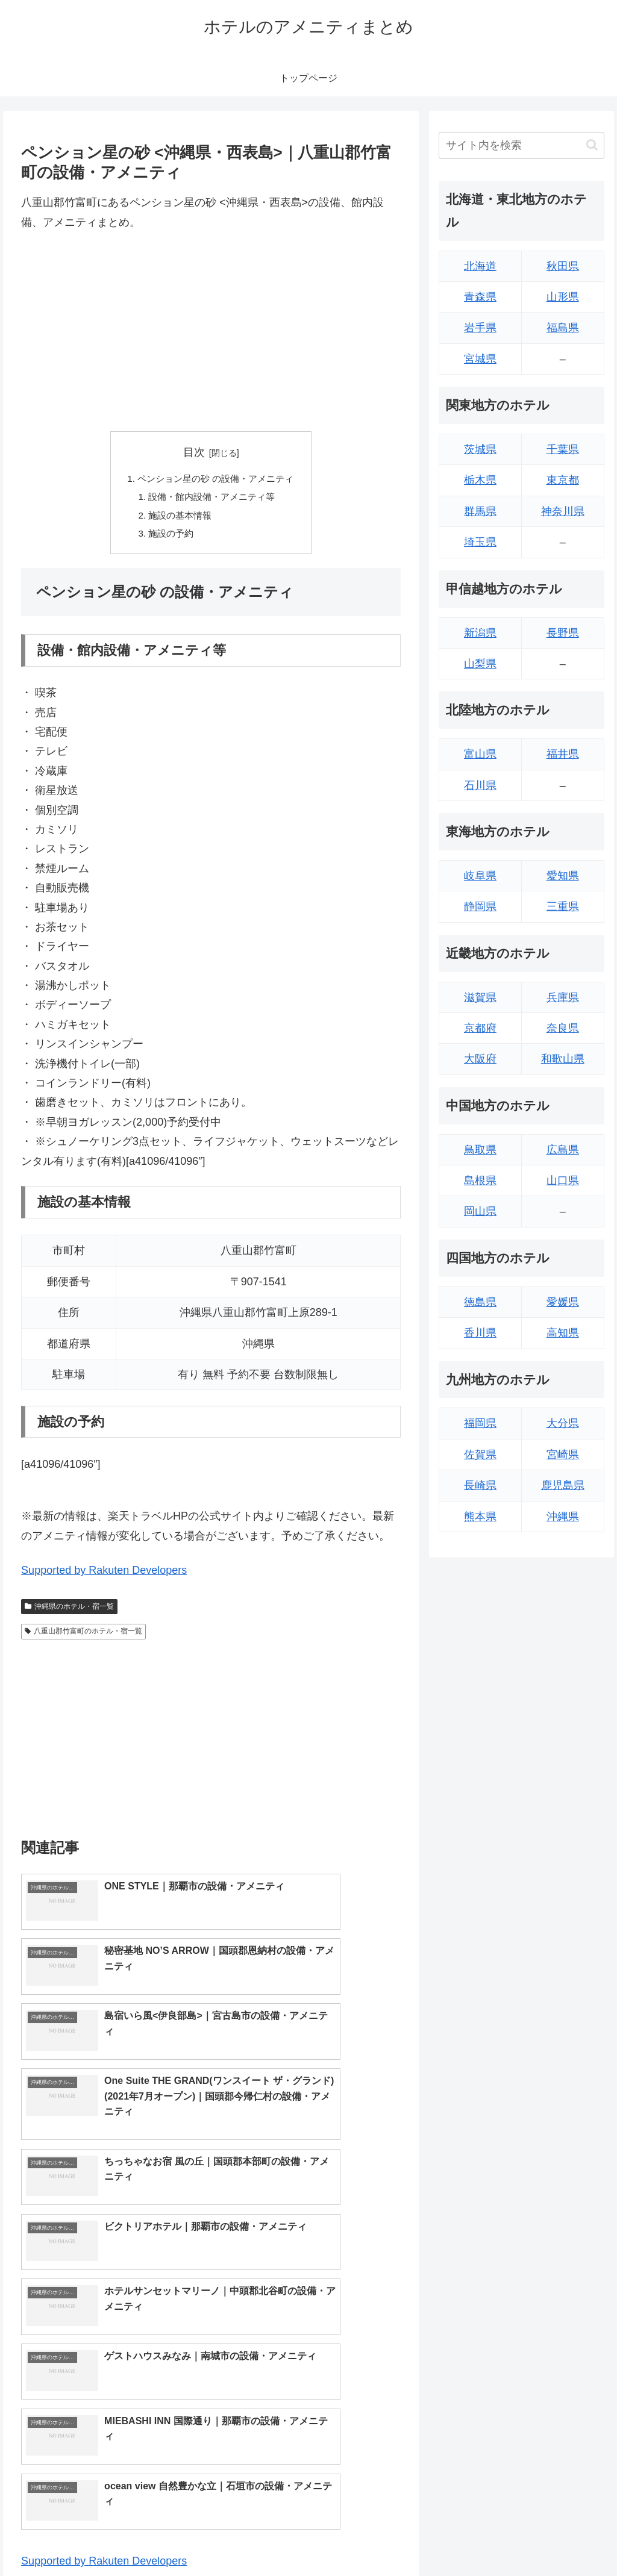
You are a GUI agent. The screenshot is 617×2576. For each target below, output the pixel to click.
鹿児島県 (562, 1485)
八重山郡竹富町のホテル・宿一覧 (83, 1636)
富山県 (480, 754)
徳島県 (480, 1302)
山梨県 (480, 664)
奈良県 (563, 1028)
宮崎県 (563, 1455)
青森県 (480, 297)
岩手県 (480, 328)
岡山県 (480, 1211)
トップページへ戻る (471, 2538)
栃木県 (480, 480)
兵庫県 (563, 997)
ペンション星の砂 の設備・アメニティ (216, 479)
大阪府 (480, 1059)
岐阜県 (480, 876)
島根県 (480, 1180)
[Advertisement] (211, 331)
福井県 (563, 754)
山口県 (563, 1180)
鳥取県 (480, 1150)
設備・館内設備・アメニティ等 (211, 498)
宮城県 (480, 359)
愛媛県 (563, 1302)
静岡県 (480, 906)
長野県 (563, 633)
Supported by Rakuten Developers (104, 1576)
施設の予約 (168, 537)
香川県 (480, 1333)
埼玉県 (480, 542)
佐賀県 (480, 1455)
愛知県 (563, 876)
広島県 (563, 1150)
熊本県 (480, 1517)
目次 (194, 452)
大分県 (563, 1423)
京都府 (480, 1028)
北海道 (480, 266)
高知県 (563, 1333)
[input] (521, 145)
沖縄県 (563, 1517)
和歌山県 (562, 1059)
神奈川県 (562, 511)
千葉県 (563, 449)
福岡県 (480, 1423)
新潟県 (480, 633)
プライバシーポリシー (563, 2538)
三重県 (563, 906)
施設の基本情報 (177, 518)
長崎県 (480, 1485)
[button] (592, 145)
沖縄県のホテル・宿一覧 (69, 1611)
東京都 (563, 480)
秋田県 (563, 266)
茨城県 (480, 449)
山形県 (563, 297)
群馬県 (480, 511)
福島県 (563, 328)
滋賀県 (480, 997)
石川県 (480, 785)
